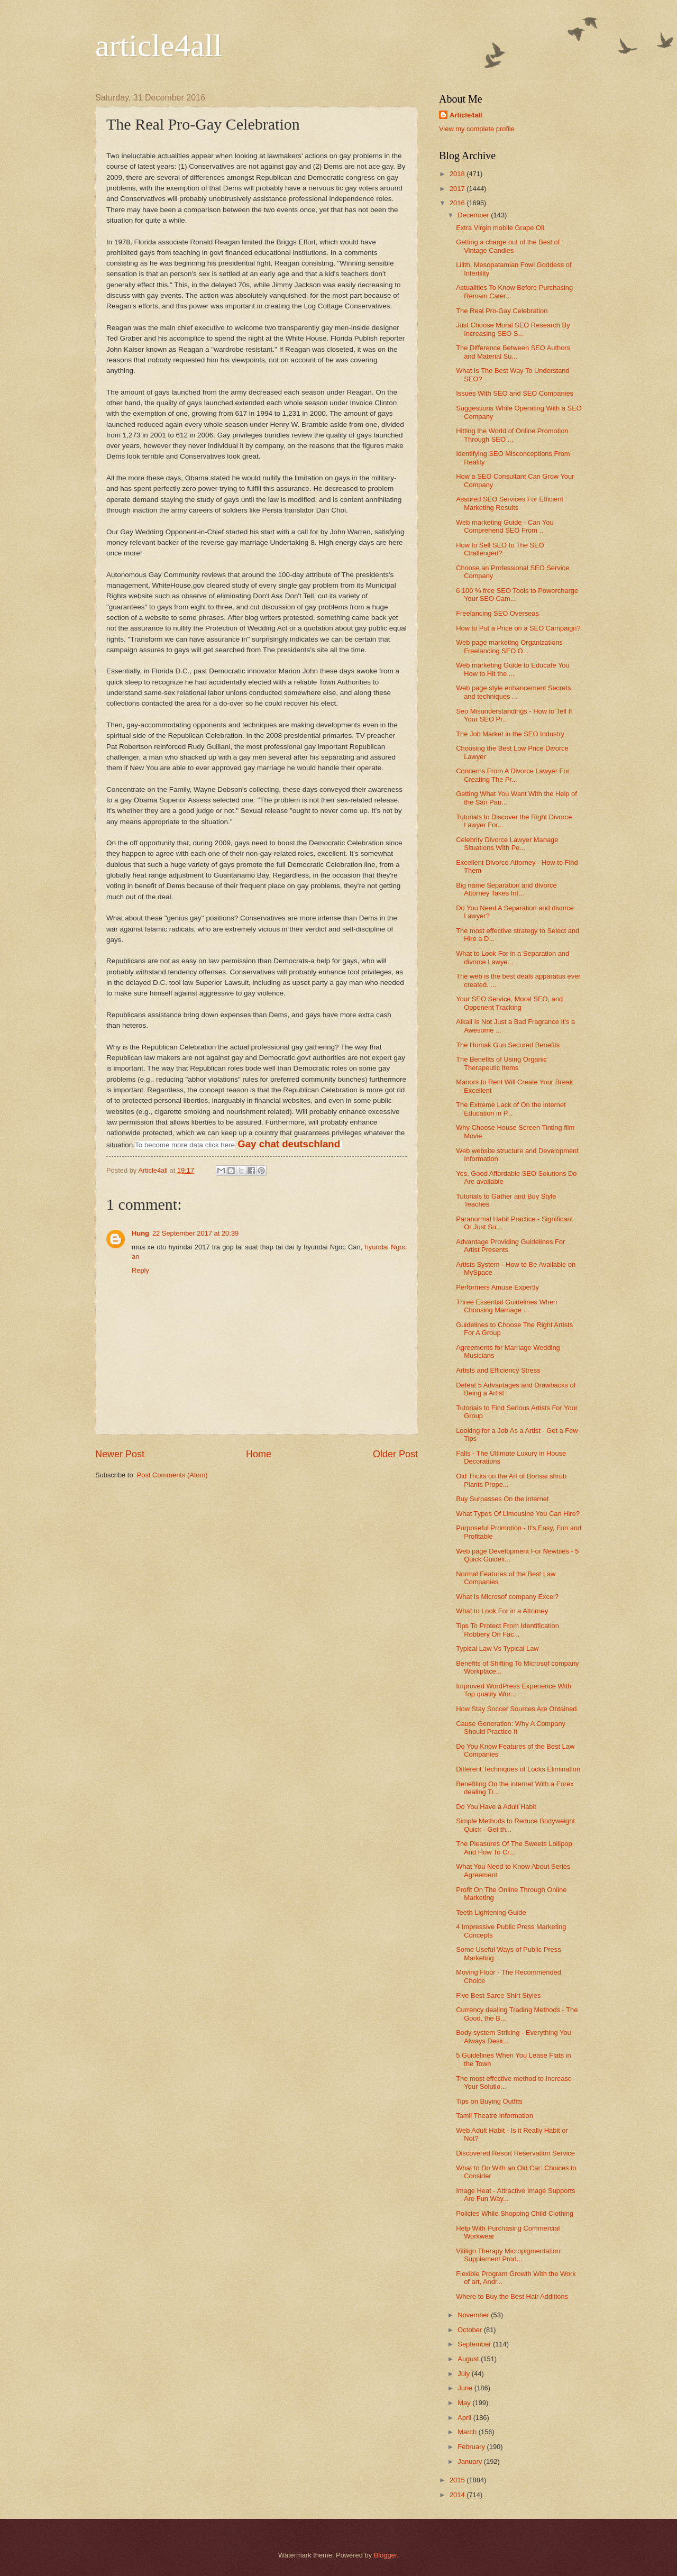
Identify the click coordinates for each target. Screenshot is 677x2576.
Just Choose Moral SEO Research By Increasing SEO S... (513, 329)
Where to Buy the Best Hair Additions (512, 2296)
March (468, 2432)
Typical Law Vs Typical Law (497, 1648)
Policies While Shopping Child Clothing (514, 2213)
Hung (140, 1233)
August (469, 2359)
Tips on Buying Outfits (489, 2101)
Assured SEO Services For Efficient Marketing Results (509, 503)
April (465, 2418)
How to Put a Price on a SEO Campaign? (518, 628)
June (466, 2388)
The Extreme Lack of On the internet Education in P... (511, 1109)
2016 (458, 203)
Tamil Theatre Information (494, 2116)
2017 (458, 189)
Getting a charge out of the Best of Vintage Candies (508, 246)
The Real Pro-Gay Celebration (501, 311)
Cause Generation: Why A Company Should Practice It (510, 1727)
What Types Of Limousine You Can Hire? (518, 1514)
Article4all (466, 115)
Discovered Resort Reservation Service (515, 2153)
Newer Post (119, 1454)
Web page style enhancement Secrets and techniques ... (513, 692)
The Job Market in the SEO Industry (510, 734)
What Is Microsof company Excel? (507, 1597)
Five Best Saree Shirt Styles (498, 1995)
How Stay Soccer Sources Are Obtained (516, 1709)
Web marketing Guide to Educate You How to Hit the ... (513, 669)
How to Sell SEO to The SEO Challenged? (500, 549)
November (474, 2315)
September (475, 2344)
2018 (458, 174)
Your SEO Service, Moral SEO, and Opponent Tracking (509, 1003)
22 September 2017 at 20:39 (195, 1233)
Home (258, 1454)
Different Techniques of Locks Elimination (518, 1769)
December (474, 215)
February (472, 2447)
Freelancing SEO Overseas (497, 613)
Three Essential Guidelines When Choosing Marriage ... (506, 1306)
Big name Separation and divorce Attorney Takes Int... (506, 889)
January (470, 2461)
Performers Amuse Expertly (497, 1287)
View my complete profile (477, 129)
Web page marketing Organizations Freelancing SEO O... (509, 646)
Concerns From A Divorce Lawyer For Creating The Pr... (513, 775)
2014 (458, 2495)
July (464, 2374)
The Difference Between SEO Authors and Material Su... (513, 352)
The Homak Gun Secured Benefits (508, 1045)
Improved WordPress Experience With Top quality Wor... (513, 1690)
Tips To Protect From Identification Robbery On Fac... (507, 1630)
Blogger (385, 2555)
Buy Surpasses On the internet (502, 1499)
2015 (458, 2480)
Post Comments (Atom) (172, 1475)
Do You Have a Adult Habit (496, 1807)
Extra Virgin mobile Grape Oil (500, 228)
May (465, 2403)
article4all (158, 45)
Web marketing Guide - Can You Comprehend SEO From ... (504, 526)
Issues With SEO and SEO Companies (514, 393)
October (470, 2330)
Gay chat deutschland (288, 1143)
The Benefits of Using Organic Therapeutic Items (501, 1063)
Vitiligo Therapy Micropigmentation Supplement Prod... (508, 2255)
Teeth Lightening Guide (491, 1912)
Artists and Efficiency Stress (498, 1370)
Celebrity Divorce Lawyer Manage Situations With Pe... (507, 844)
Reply (140, 1270)
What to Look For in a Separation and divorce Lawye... (512, 957)
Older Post (395, 1454)
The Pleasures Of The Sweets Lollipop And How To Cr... (514, 1848)
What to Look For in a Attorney (502, 1611)
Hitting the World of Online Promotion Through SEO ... (512, 435)
